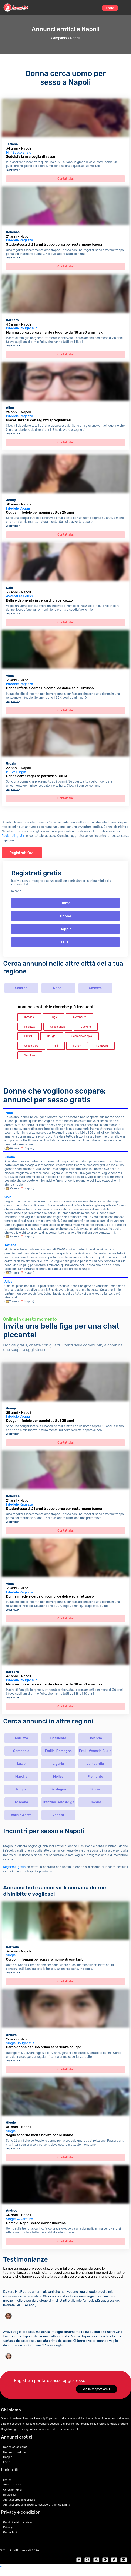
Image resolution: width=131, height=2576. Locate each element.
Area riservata (12, 2484)
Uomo (65, 903)
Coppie (7, 2457)
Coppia (66, 929)
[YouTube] (96, 2559)
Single (21, 772)
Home (7, 2479)
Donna (65, 916)
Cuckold (86, 1026)
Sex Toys (29, 1055)
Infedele (12, 240)
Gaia (9, 588)
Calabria (95, 1738)
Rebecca (13, 232)
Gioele (11, 2123)
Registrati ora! (21, 853)
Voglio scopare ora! (96, 2389)
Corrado (12, 1947)
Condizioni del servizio (17, 2522)
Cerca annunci (12, 2489)
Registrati (9, 2494)
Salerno (21, 988)
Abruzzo (21, 1738)
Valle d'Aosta (21, 1815)
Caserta (95, 988)
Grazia (11, 763)
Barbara (12, 320)
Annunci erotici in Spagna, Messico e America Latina (36, 2504)
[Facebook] (78, 2559)
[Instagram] (87, 2559)
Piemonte (95, 1776)
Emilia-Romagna (58, 1751)
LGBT (65, 942)
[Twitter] (114, 2559)
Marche (21, 1776)
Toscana (21, 1802)
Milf (8, 152)
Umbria (95, 1802)
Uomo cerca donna (15, 2452)
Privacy (8, 2527)
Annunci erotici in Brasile (19, 2499)
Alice (10, 408)
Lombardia (95, 1764)
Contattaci (10, 2532)
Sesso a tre (31, 1045)
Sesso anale (21, 152)
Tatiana (12, 144)
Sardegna (58, 1789)
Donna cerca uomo (15, 2447)
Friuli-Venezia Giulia (95, 1751)
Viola (10, 676)
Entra (110, 8)
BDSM (10, 772)
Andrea (11, 2210)
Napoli (58, 988)
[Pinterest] (105, 2559)
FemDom (102, 1045)
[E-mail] (123, 2559)
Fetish (28, 596)
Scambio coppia (81, 1036)
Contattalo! (65, 1981)
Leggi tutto (13, 170)
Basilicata (58, 1738)
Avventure (14, 596)
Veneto (58, 1815)
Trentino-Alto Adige (58, 1802)
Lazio (21, 1764)
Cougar (25, 328)
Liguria (58, 1764)
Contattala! (65, 179)
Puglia (21, 1789)
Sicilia (95, 1789)
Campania (59, 38)
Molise (58, 1776)
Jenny (11, 500)
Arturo (11, 2035)
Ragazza (26, 240)
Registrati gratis (13, 836)
